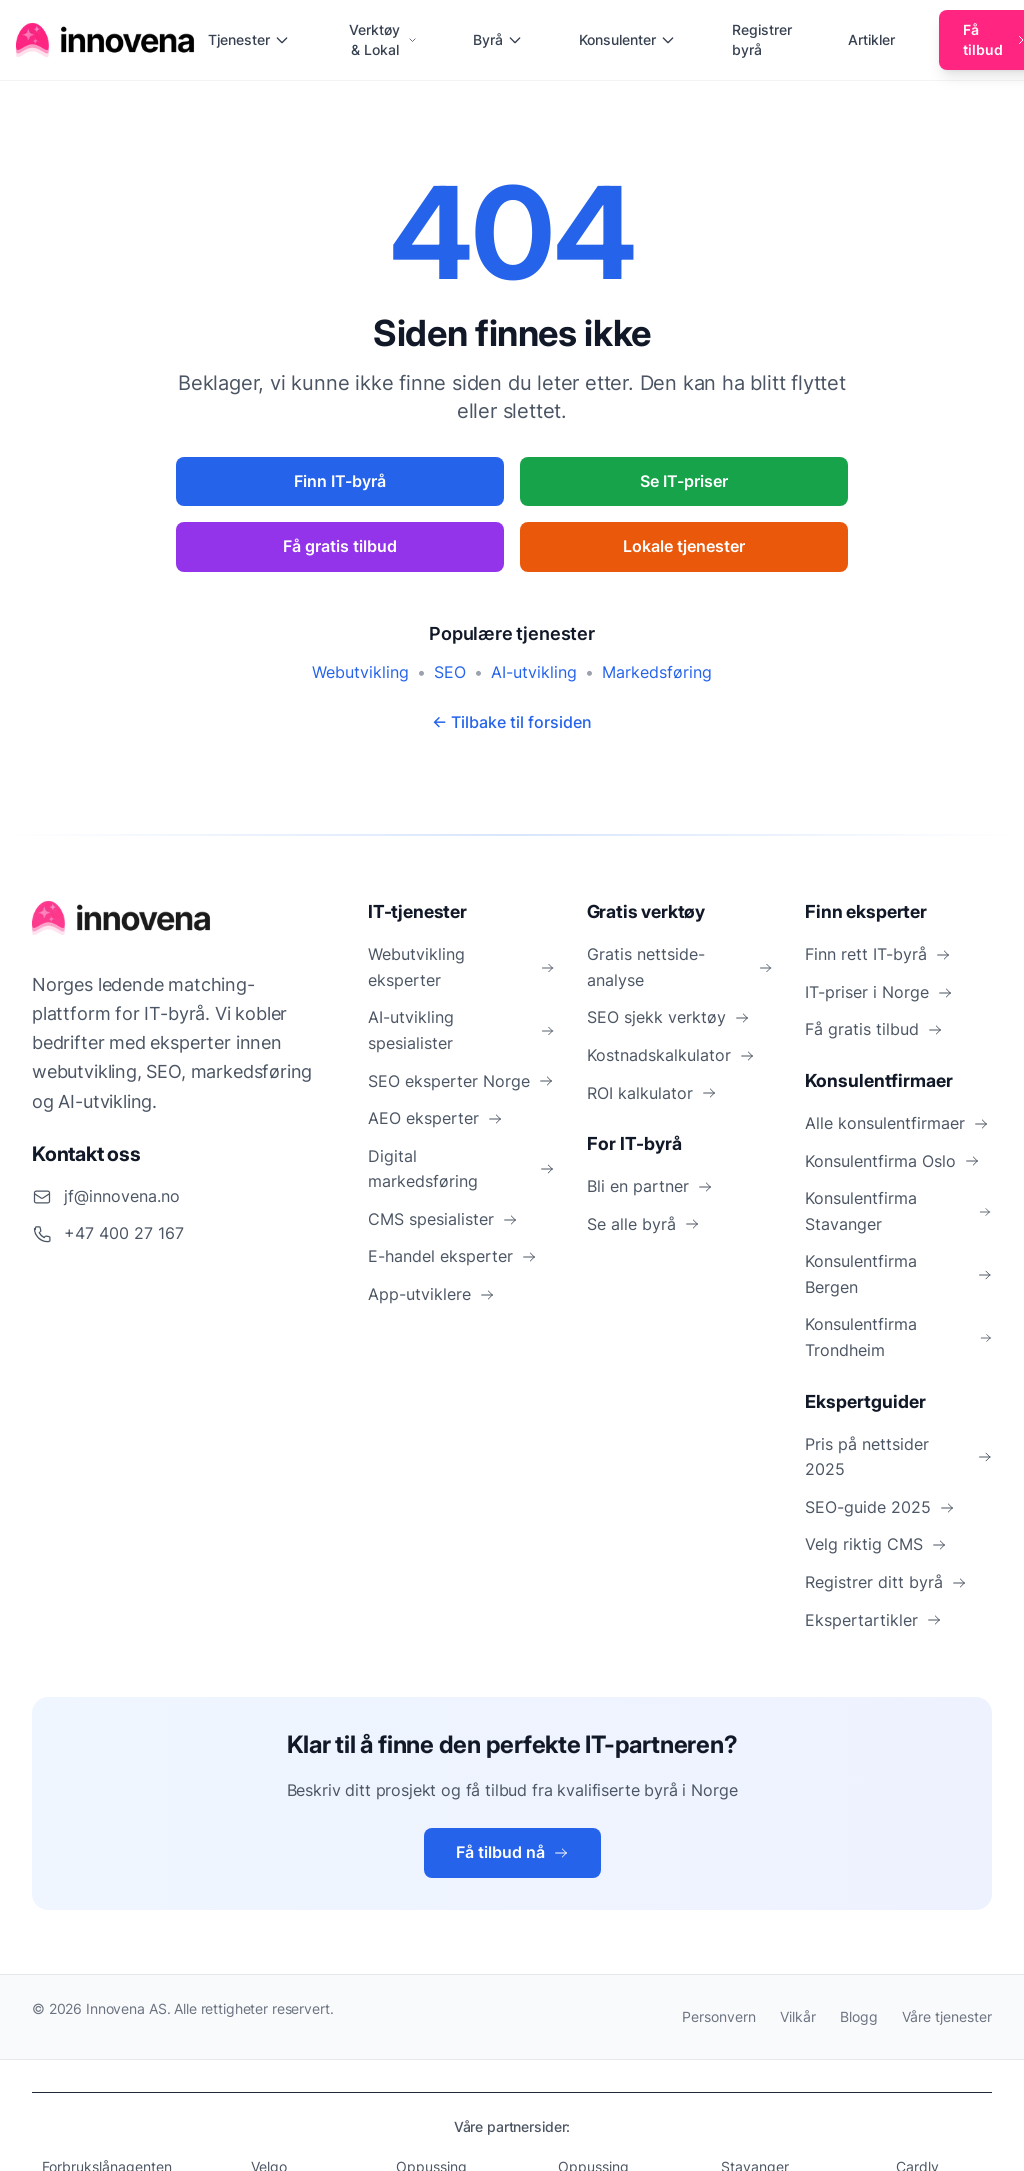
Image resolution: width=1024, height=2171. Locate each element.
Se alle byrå (643, 1224)
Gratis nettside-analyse (680, 967)
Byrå (498, 39)
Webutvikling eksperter (461, 967)
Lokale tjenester (684, 546)
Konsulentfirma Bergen (898, 1274)
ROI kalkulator (652, 1093)
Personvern (719, 2016)
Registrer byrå (762, 39)
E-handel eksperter (452, 1256)
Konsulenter (627, 39)
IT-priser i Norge (879, 992)
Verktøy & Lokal (383, 39)
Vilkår (798, 2016)
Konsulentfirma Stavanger (898, 1211)
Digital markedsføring (461, 1169)
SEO (450, 672)
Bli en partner (650, 1186)
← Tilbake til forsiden (512, 722)
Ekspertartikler (873, 1620)
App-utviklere (431, 1294)
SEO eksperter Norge (461, 1081)
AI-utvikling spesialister (461, 1030)
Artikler (871, 39)
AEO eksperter (435, 1118)
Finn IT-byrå (340, 481)
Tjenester (249, 39)
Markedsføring (657, 672)
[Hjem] (106, 40)
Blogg (859, 2016)
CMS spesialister (443, 1219)
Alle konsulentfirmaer (897, 1123)
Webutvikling (360, 672)
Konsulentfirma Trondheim (898, 1337)
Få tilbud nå (512, 1852)
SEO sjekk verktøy (668, 1017)
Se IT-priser (684, 481)
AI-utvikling (534, 672)
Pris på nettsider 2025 (898, 1457)
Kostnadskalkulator (671, 1055)
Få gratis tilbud (340, 546)
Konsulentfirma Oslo (892, 1161)
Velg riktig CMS (876, 1544)
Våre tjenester (947, 2016)
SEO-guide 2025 (880, 1507)
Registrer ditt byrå (886, 1582)
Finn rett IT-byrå (878, 954)
